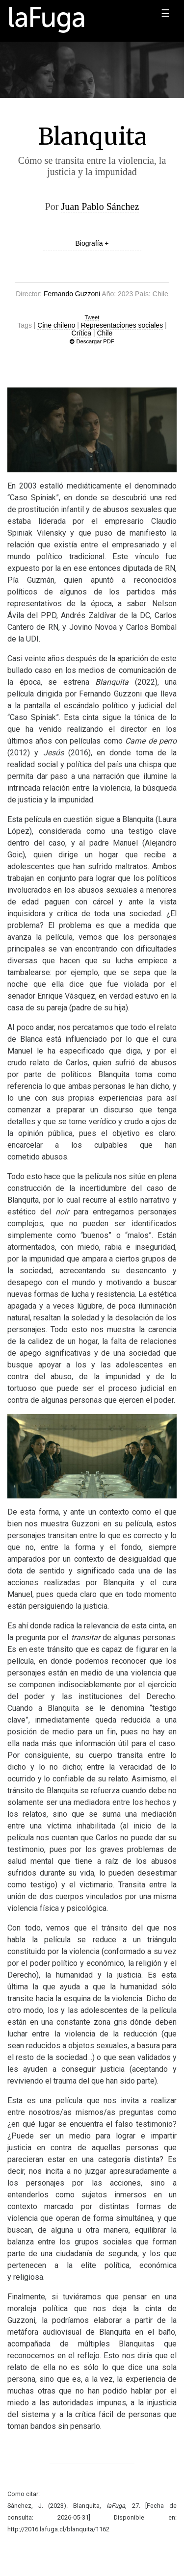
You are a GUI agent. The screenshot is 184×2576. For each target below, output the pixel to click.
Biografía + (91, 243)
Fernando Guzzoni (72, 294)
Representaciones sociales (122, 325)
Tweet (92, 317)
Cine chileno (56, 325)
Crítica (81, 333)
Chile (104, 333)
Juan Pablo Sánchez (100, 206)
